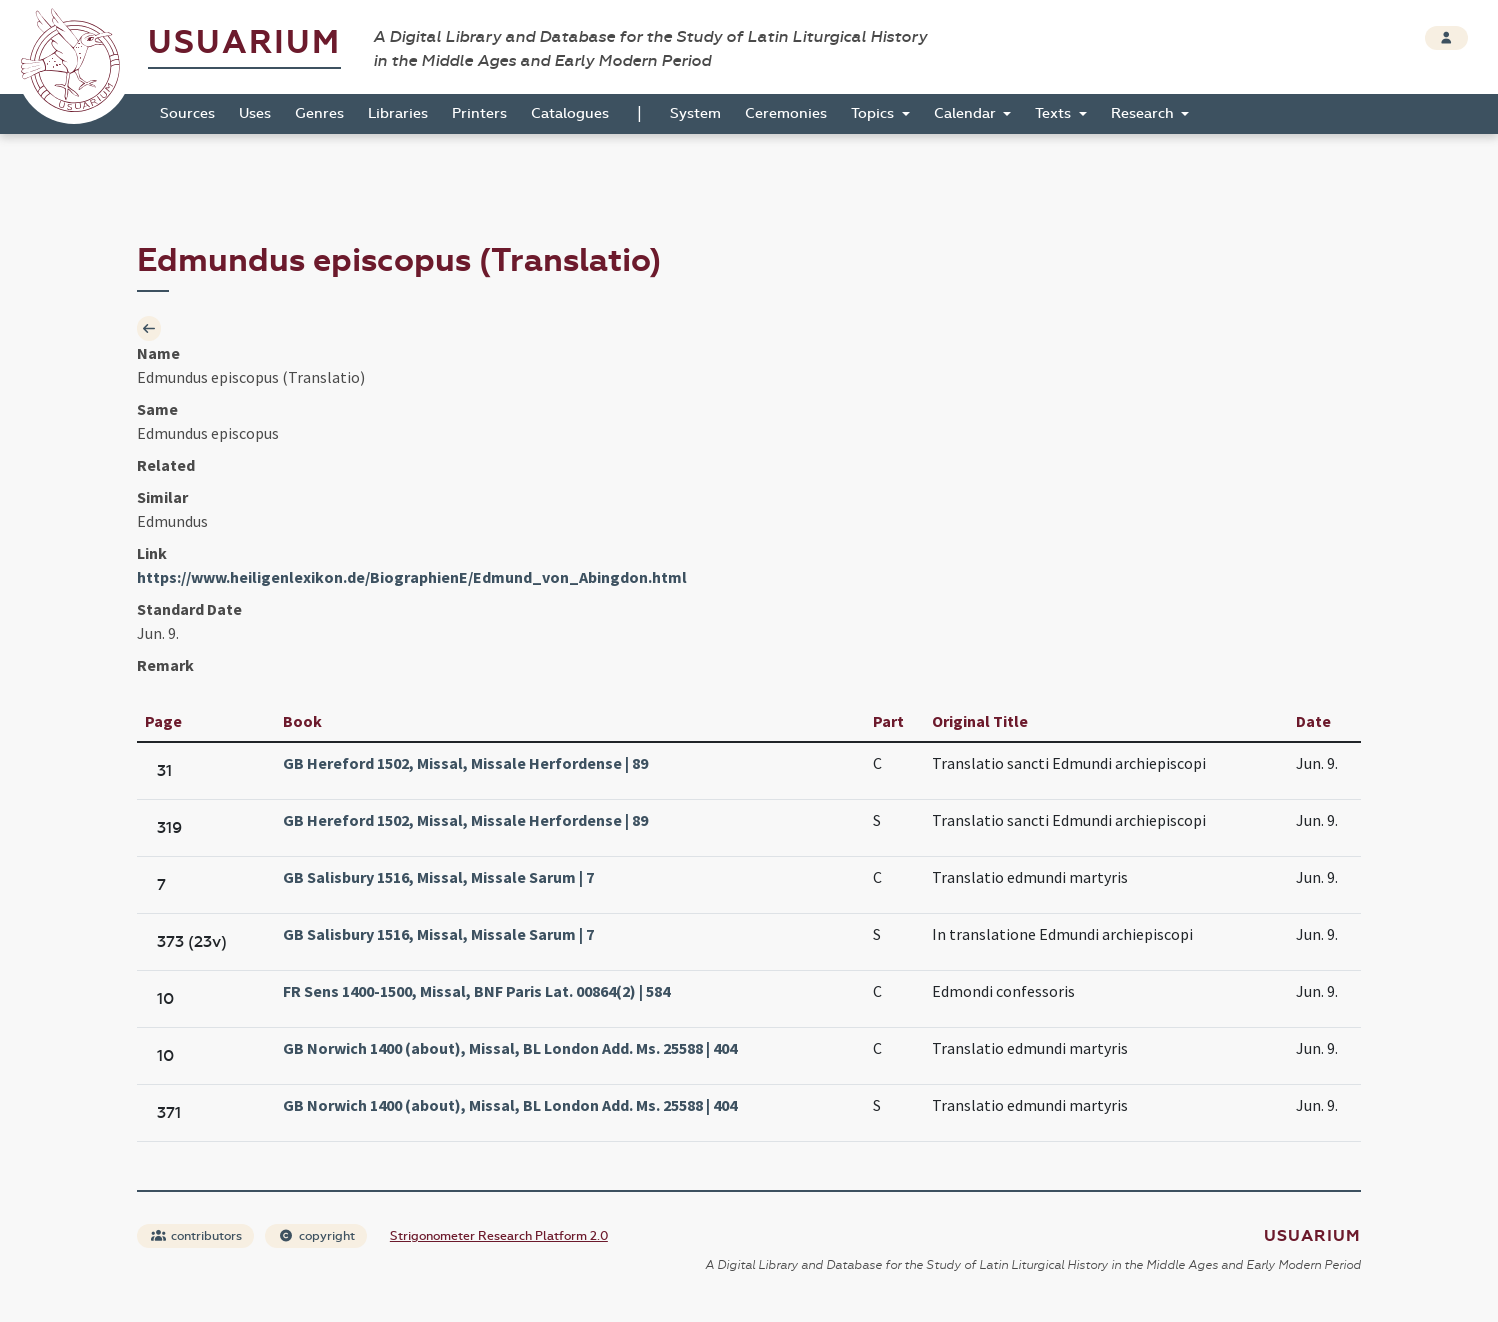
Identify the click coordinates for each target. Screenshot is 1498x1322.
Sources (187, 113)
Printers (479, 113)
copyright (317, 1236)
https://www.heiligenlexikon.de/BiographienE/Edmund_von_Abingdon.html (412, 577)
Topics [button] (874, 113)
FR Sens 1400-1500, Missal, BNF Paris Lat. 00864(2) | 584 (476, 991)
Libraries (398, 113)
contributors (196, 1236)
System (695, 113)
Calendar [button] (967, 113)
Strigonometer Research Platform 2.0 (499, 1236)
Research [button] (1144, 113)
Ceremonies (786, 113)
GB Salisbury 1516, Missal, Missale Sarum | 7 (438, 877)
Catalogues (570, 113)
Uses (255, 113)
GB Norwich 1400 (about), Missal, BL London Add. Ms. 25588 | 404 (510, 1048)
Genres (319, 113)
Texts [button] (1055, 113)
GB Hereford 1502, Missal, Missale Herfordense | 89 (465, 763)
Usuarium (244, 42)
